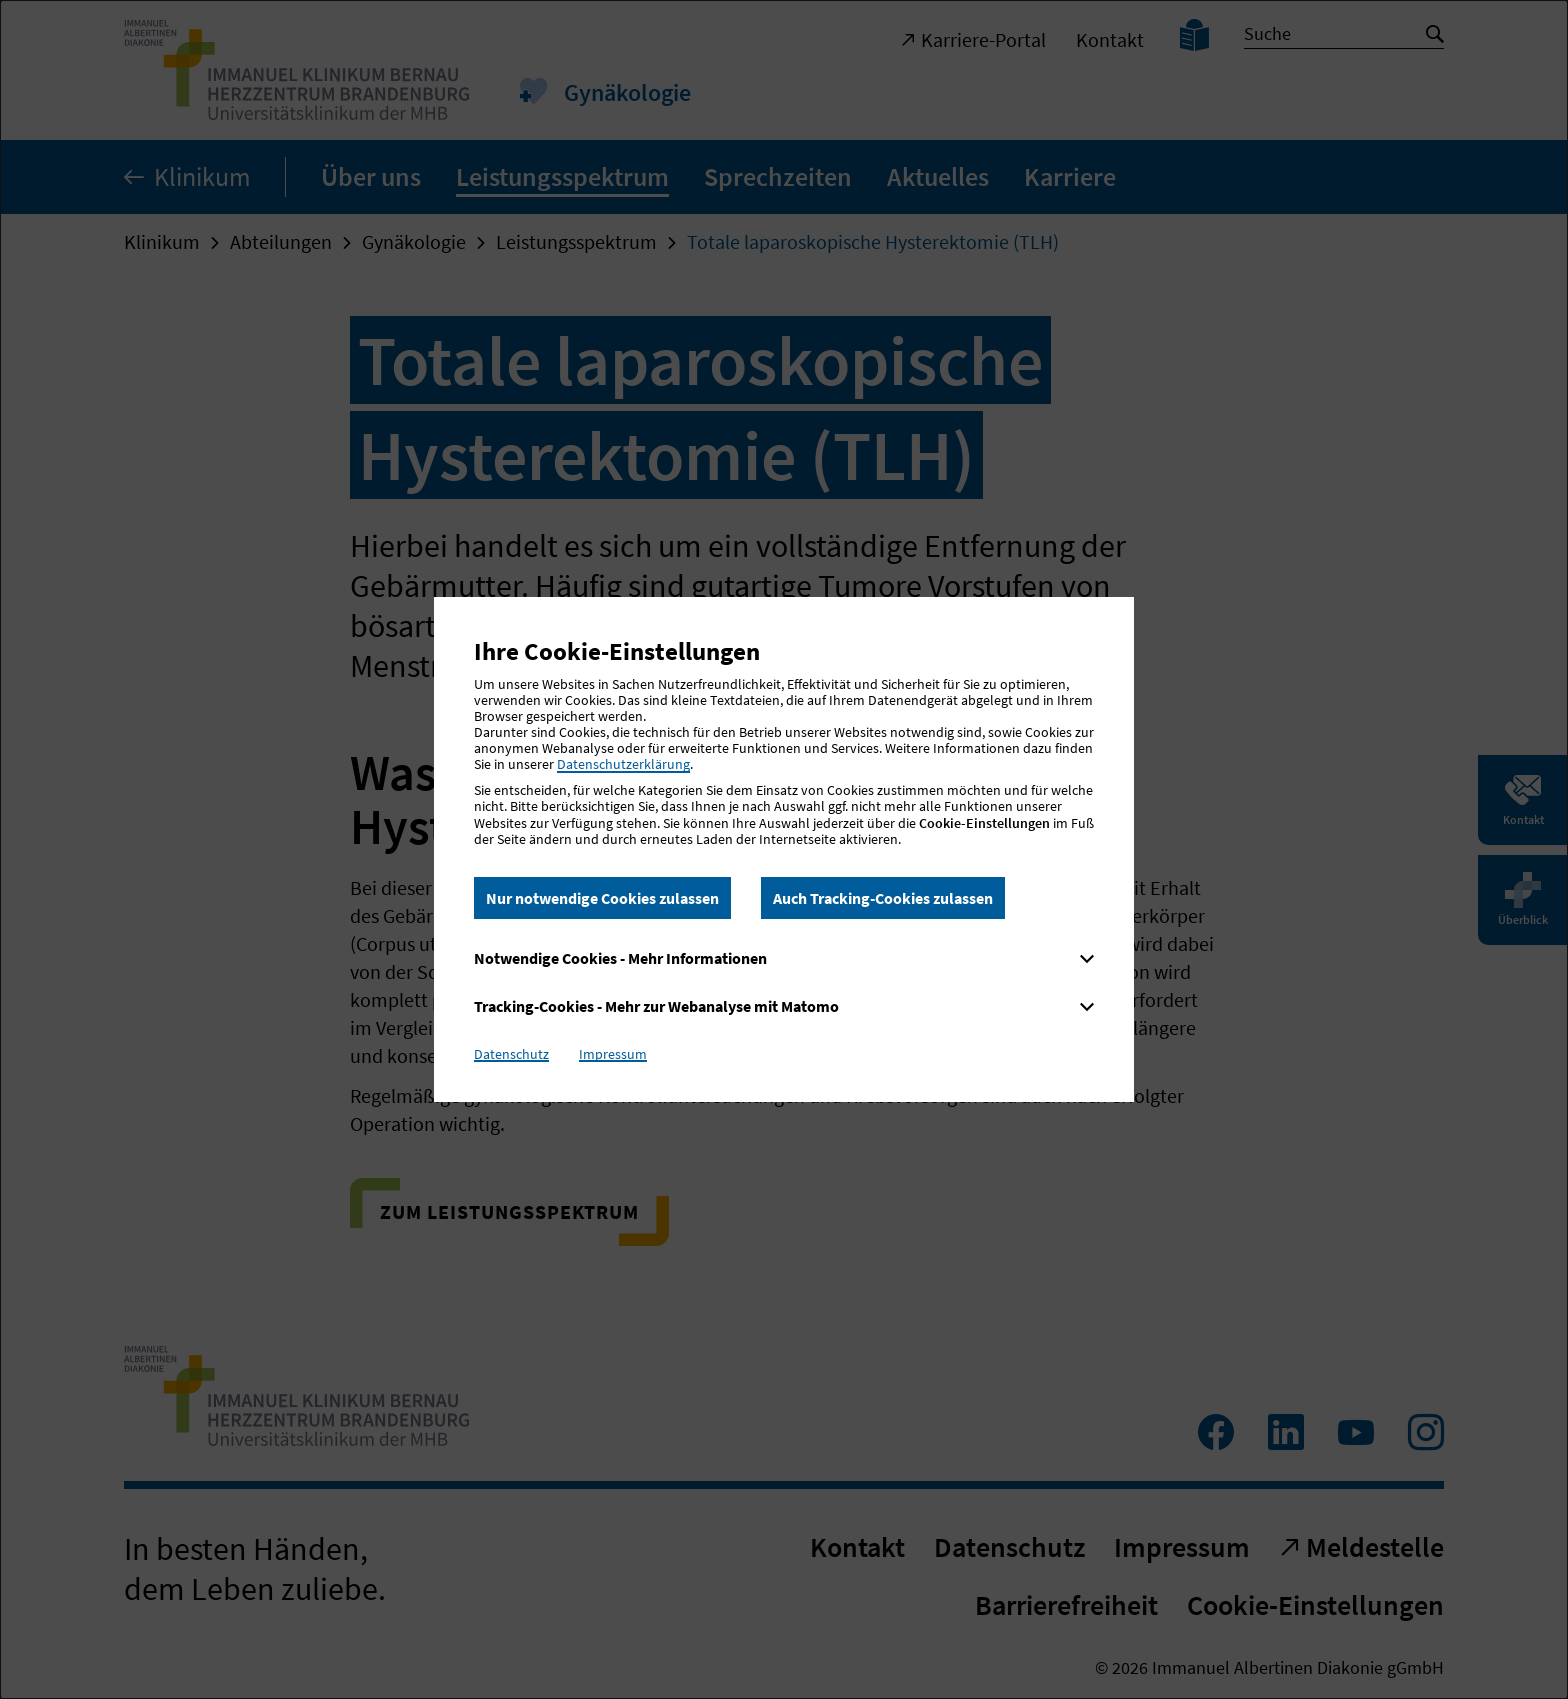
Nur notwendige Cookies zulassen (602, 898)
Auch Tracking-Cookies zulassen (883, 898)
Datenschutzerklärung (623, 764)
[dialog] (784, 849)
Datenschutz (511, 1054)
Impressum (613, 1054)
